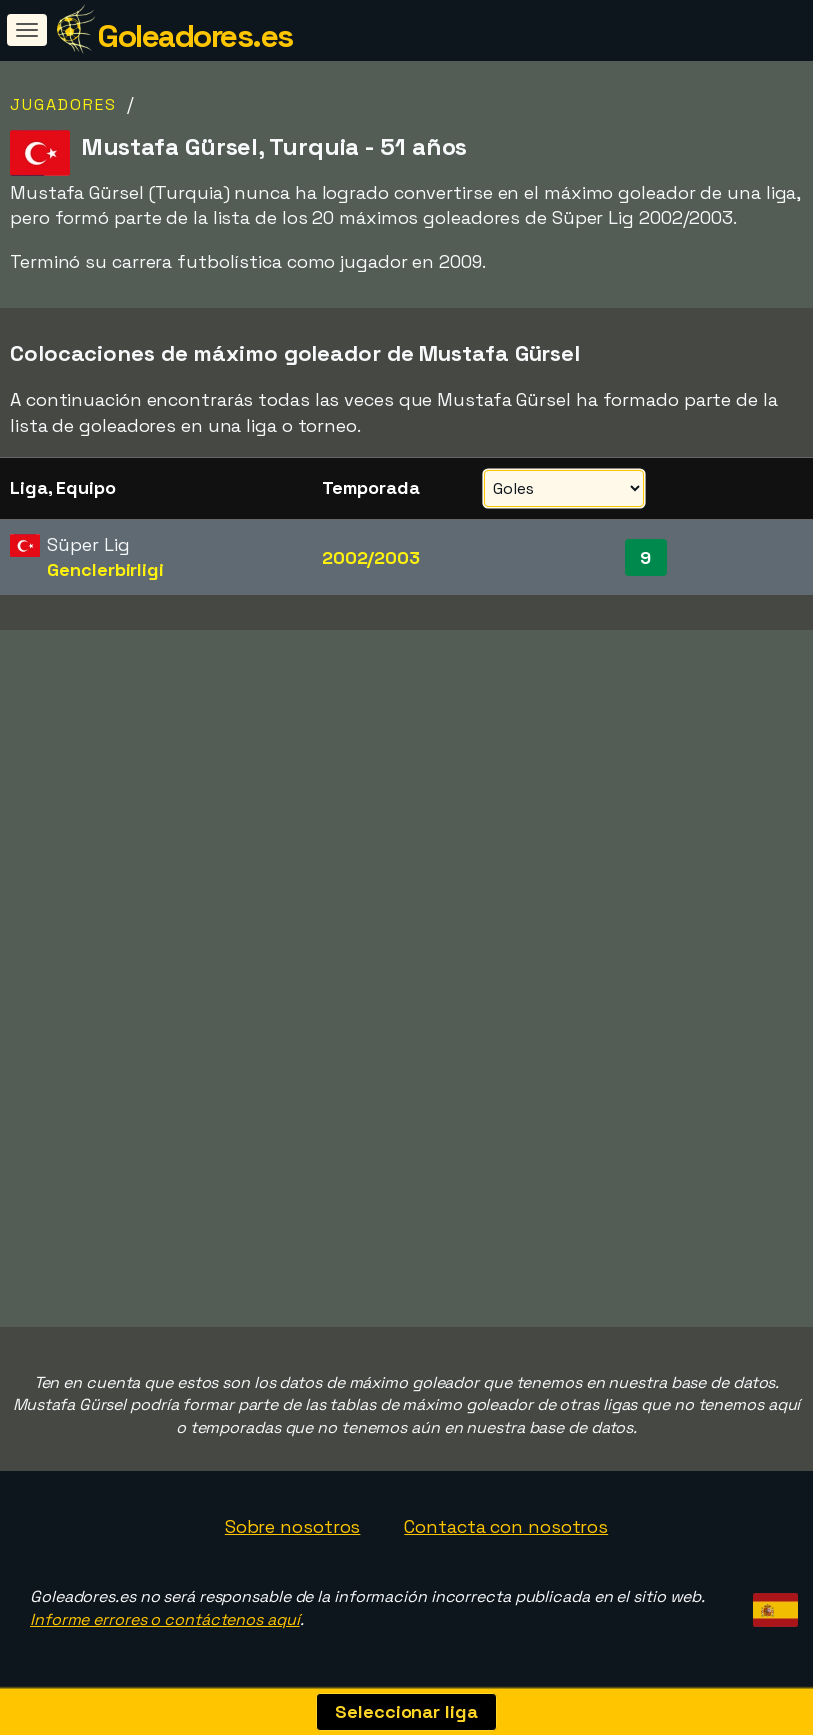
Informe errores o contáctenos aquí (165, 1619)
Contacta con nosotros (506, 1526)
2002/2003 (371, 557)
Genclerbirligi (105, 569)
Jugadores (63, 104)
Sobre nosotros (293, 1526)
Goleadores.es (195, 36)
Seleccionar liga (406, 1711)
